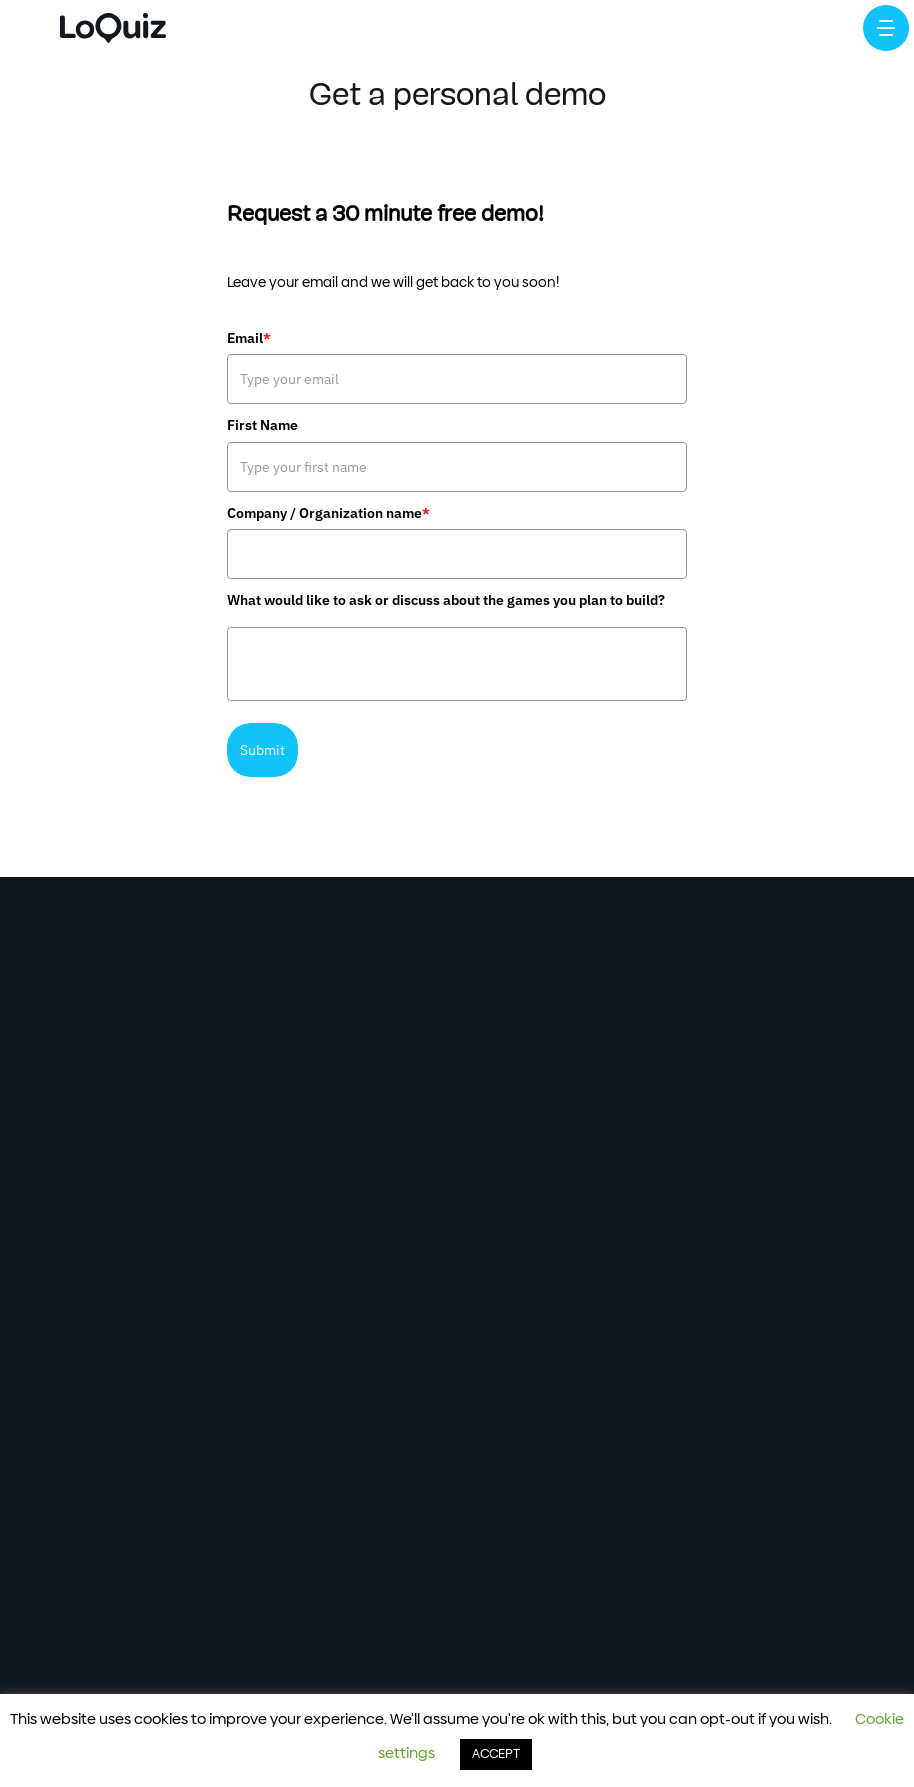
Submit (262, 750)
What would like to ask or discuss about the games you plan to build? (446, 600)
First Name (262, 425)
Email (249, 338)
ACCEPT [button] (496, 1754)
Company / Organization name (328, 513)
